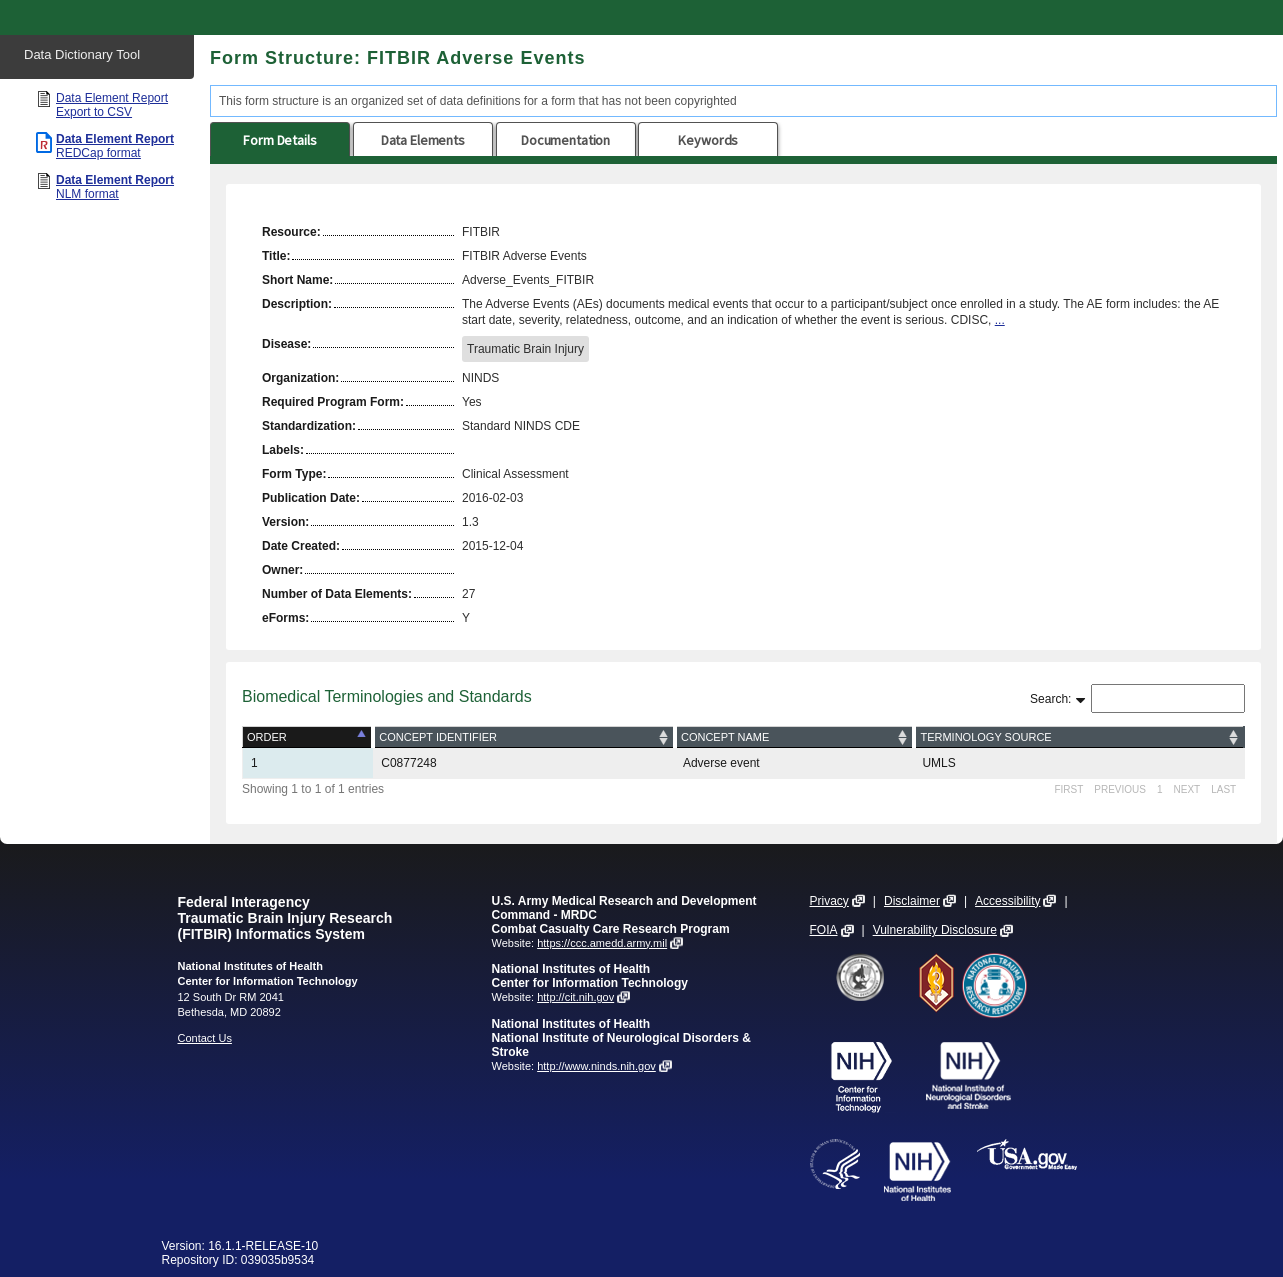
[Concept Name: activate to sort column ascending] (795, 737)
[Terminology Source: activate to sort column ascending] (1079, 737)
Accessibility (1007, 901)
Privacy (829, 901)
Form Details (279, 140)
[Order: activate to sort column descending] (308, 737)
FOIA (824, 930)
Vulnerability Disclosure (935, 930)
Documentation (565, 140)
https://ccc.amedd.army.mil (602, 943)
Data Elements (423, 140)
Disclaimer (912, 901)
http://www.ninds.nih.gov (596, 1066)
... (1000, 320)
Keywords (708, 140)
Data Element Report (112, 105)
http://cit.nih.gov (575, 997)
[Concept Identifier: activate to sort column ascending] (524, 737)
